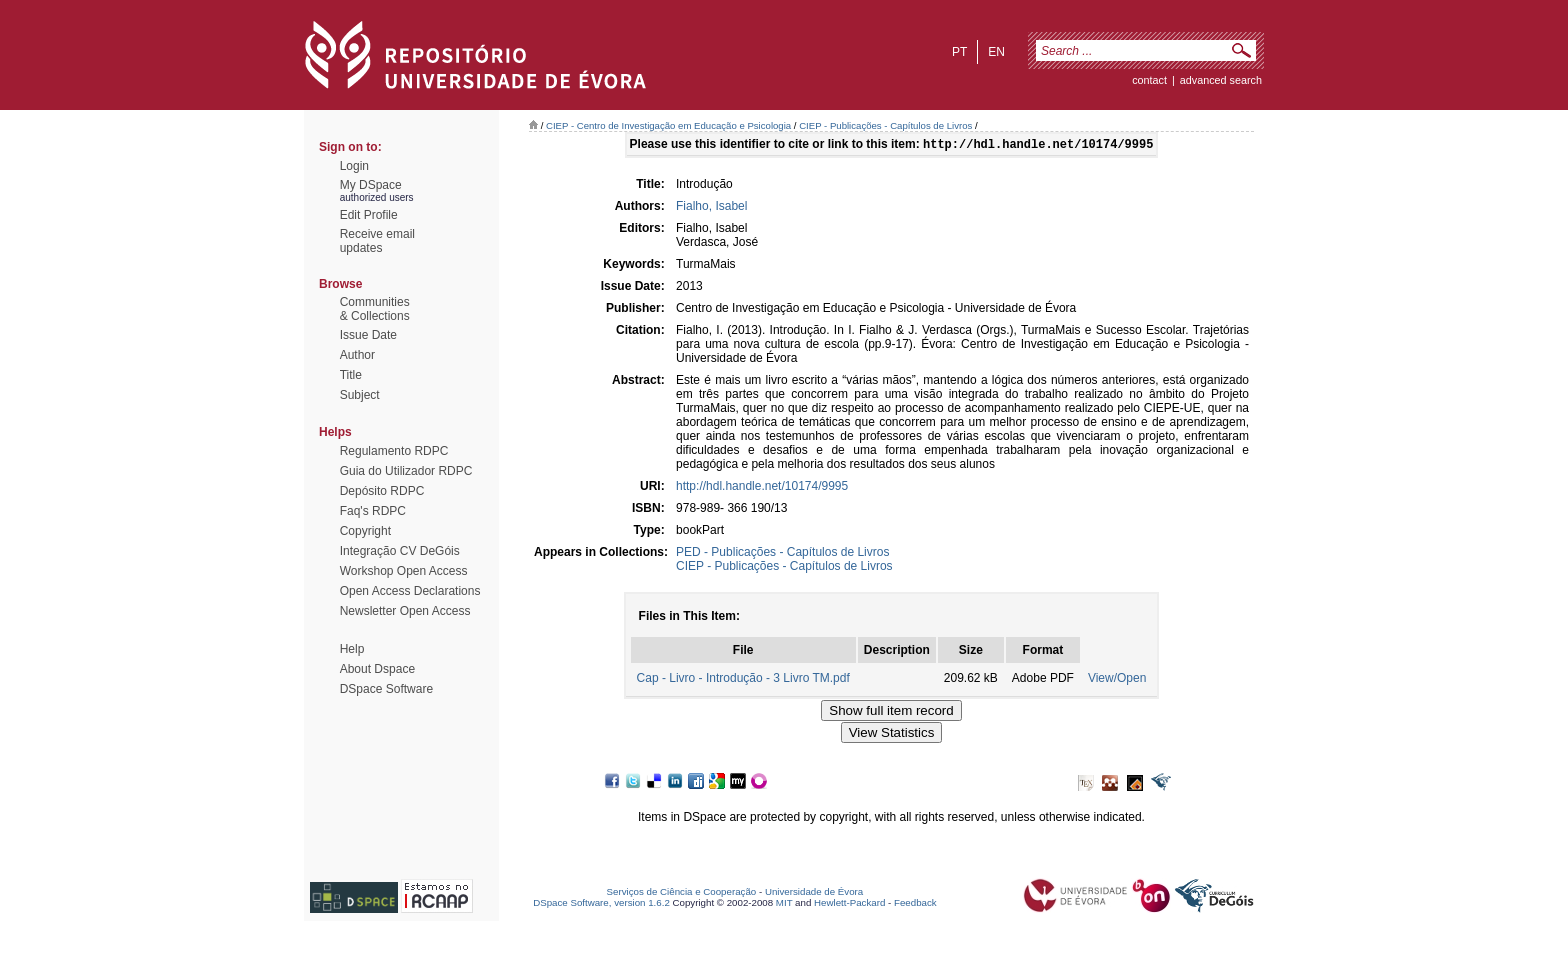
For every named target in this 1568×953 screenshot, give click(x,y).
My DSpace (371, 185)
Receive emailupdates (377, 241)
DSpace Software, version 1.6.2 (601, 904)
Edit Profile (369, 215)
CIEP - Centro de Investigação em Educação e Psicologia (668, 125)
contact (1149, 80)
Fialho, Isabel (711, 208)
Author (357, 355)
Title (351, 375)
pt (959, 52)
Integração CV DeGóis (400, 551)
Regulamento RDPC (394, 451)
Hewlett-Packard (849, 904)
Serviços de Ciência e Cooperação (682, 893)
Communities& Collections (375, 309)
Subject (360, 395)
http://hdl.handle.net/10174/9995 (762, 488)
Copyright (365, 531)
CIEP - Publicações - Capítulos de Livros (885, 125)
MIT (784, 904)
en (996, 52)
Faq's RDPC (373, 511)
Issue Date (368, 335)
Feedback (915, 904)
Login (354, 166)
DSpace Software (386, 689)
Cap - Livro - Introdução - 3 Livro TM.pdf (743, 680)
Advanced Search (1221, 80)
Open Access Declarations (410, 591)
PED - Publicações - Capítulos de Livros (782, 554)
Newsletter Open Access (405, 611)
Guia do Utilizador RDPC (406, 471)
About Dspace (377, 669)
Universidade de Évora (814, 893)
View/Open (1117, 680)
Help (352, 649)
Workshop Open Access (404, 571)
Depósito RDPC (382, 491)
